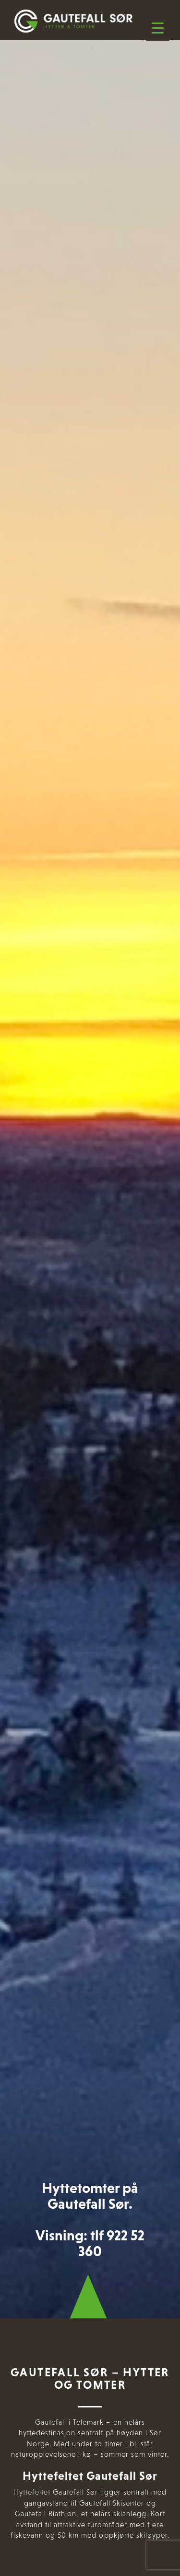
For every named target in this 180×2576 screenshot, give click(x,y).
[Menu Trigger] (157, 27)
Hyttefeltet (31, 2492)
